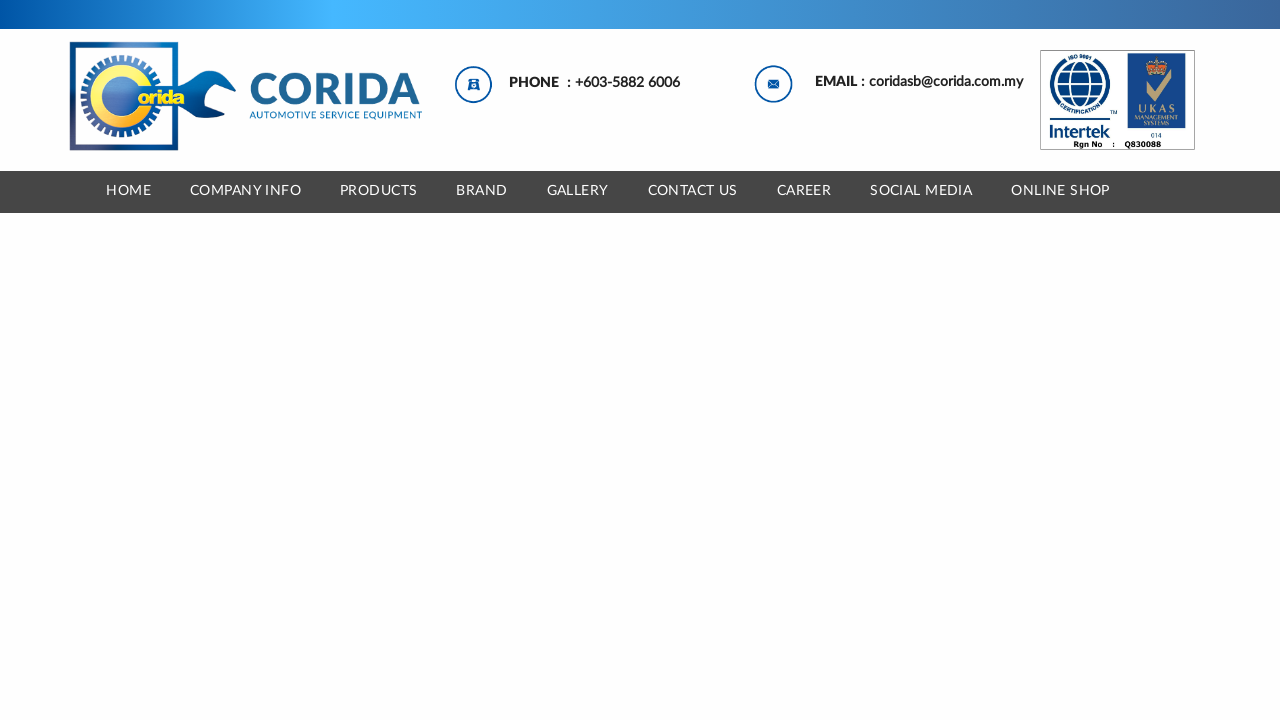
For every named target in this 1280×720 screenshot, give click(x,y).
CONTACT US (693, 191)
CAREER (804, 191)
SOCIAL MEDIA (921, 191)
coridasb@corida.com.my (946, 82)
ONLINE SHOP (1060, 191)
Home (128, 191)
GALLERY (578, 191)
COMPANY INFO (245, 191)
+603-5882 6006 (627, 83)
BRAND (481, 191)
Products (378, 191)
